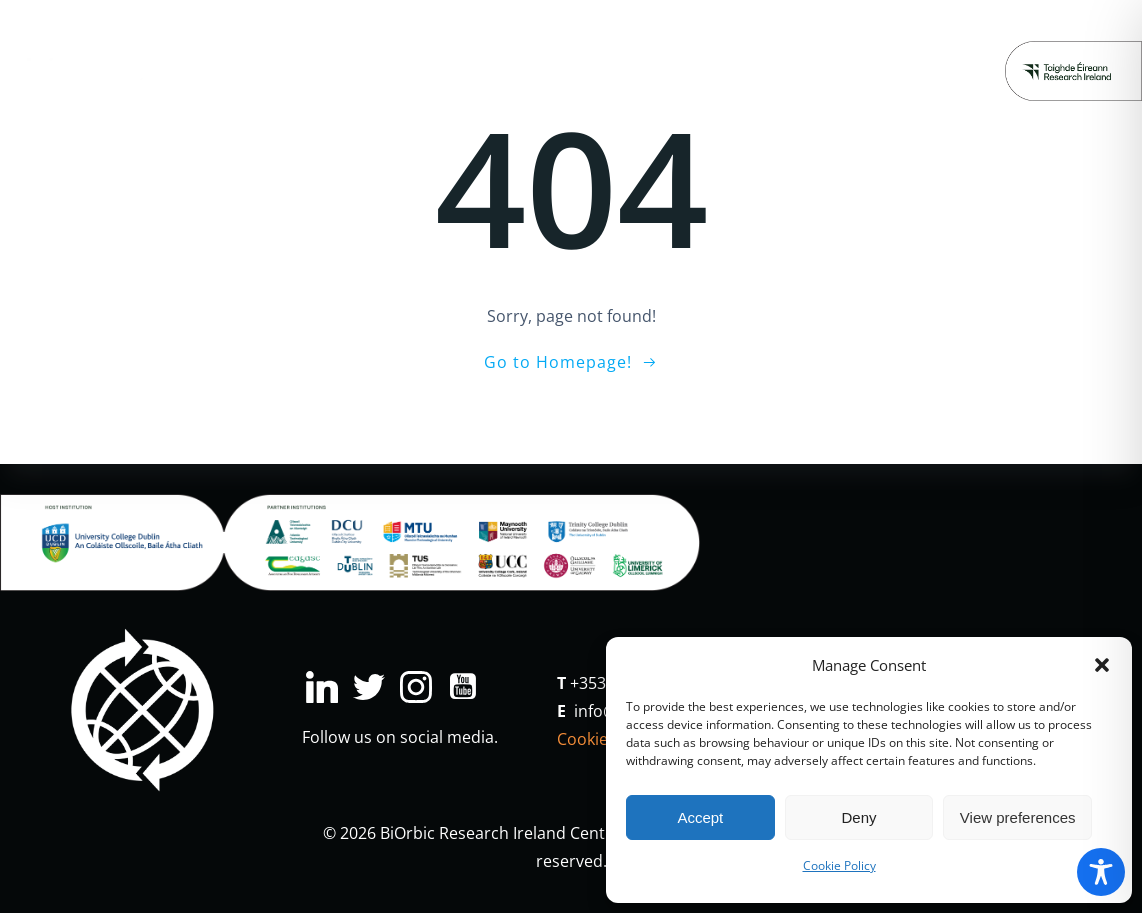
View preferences (1018, 817)
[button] (1102, 665)
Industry (327, 40)
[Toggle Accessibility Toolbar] (1101, 872)
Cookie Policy (839, 865)
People (865, 40)
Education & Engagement (492, 40)
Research (223, 40)
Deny (858, 817)
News (789, 40)
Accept (700, 817)
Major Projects (681, 40)
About (949, 40)
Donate (581, 101)
